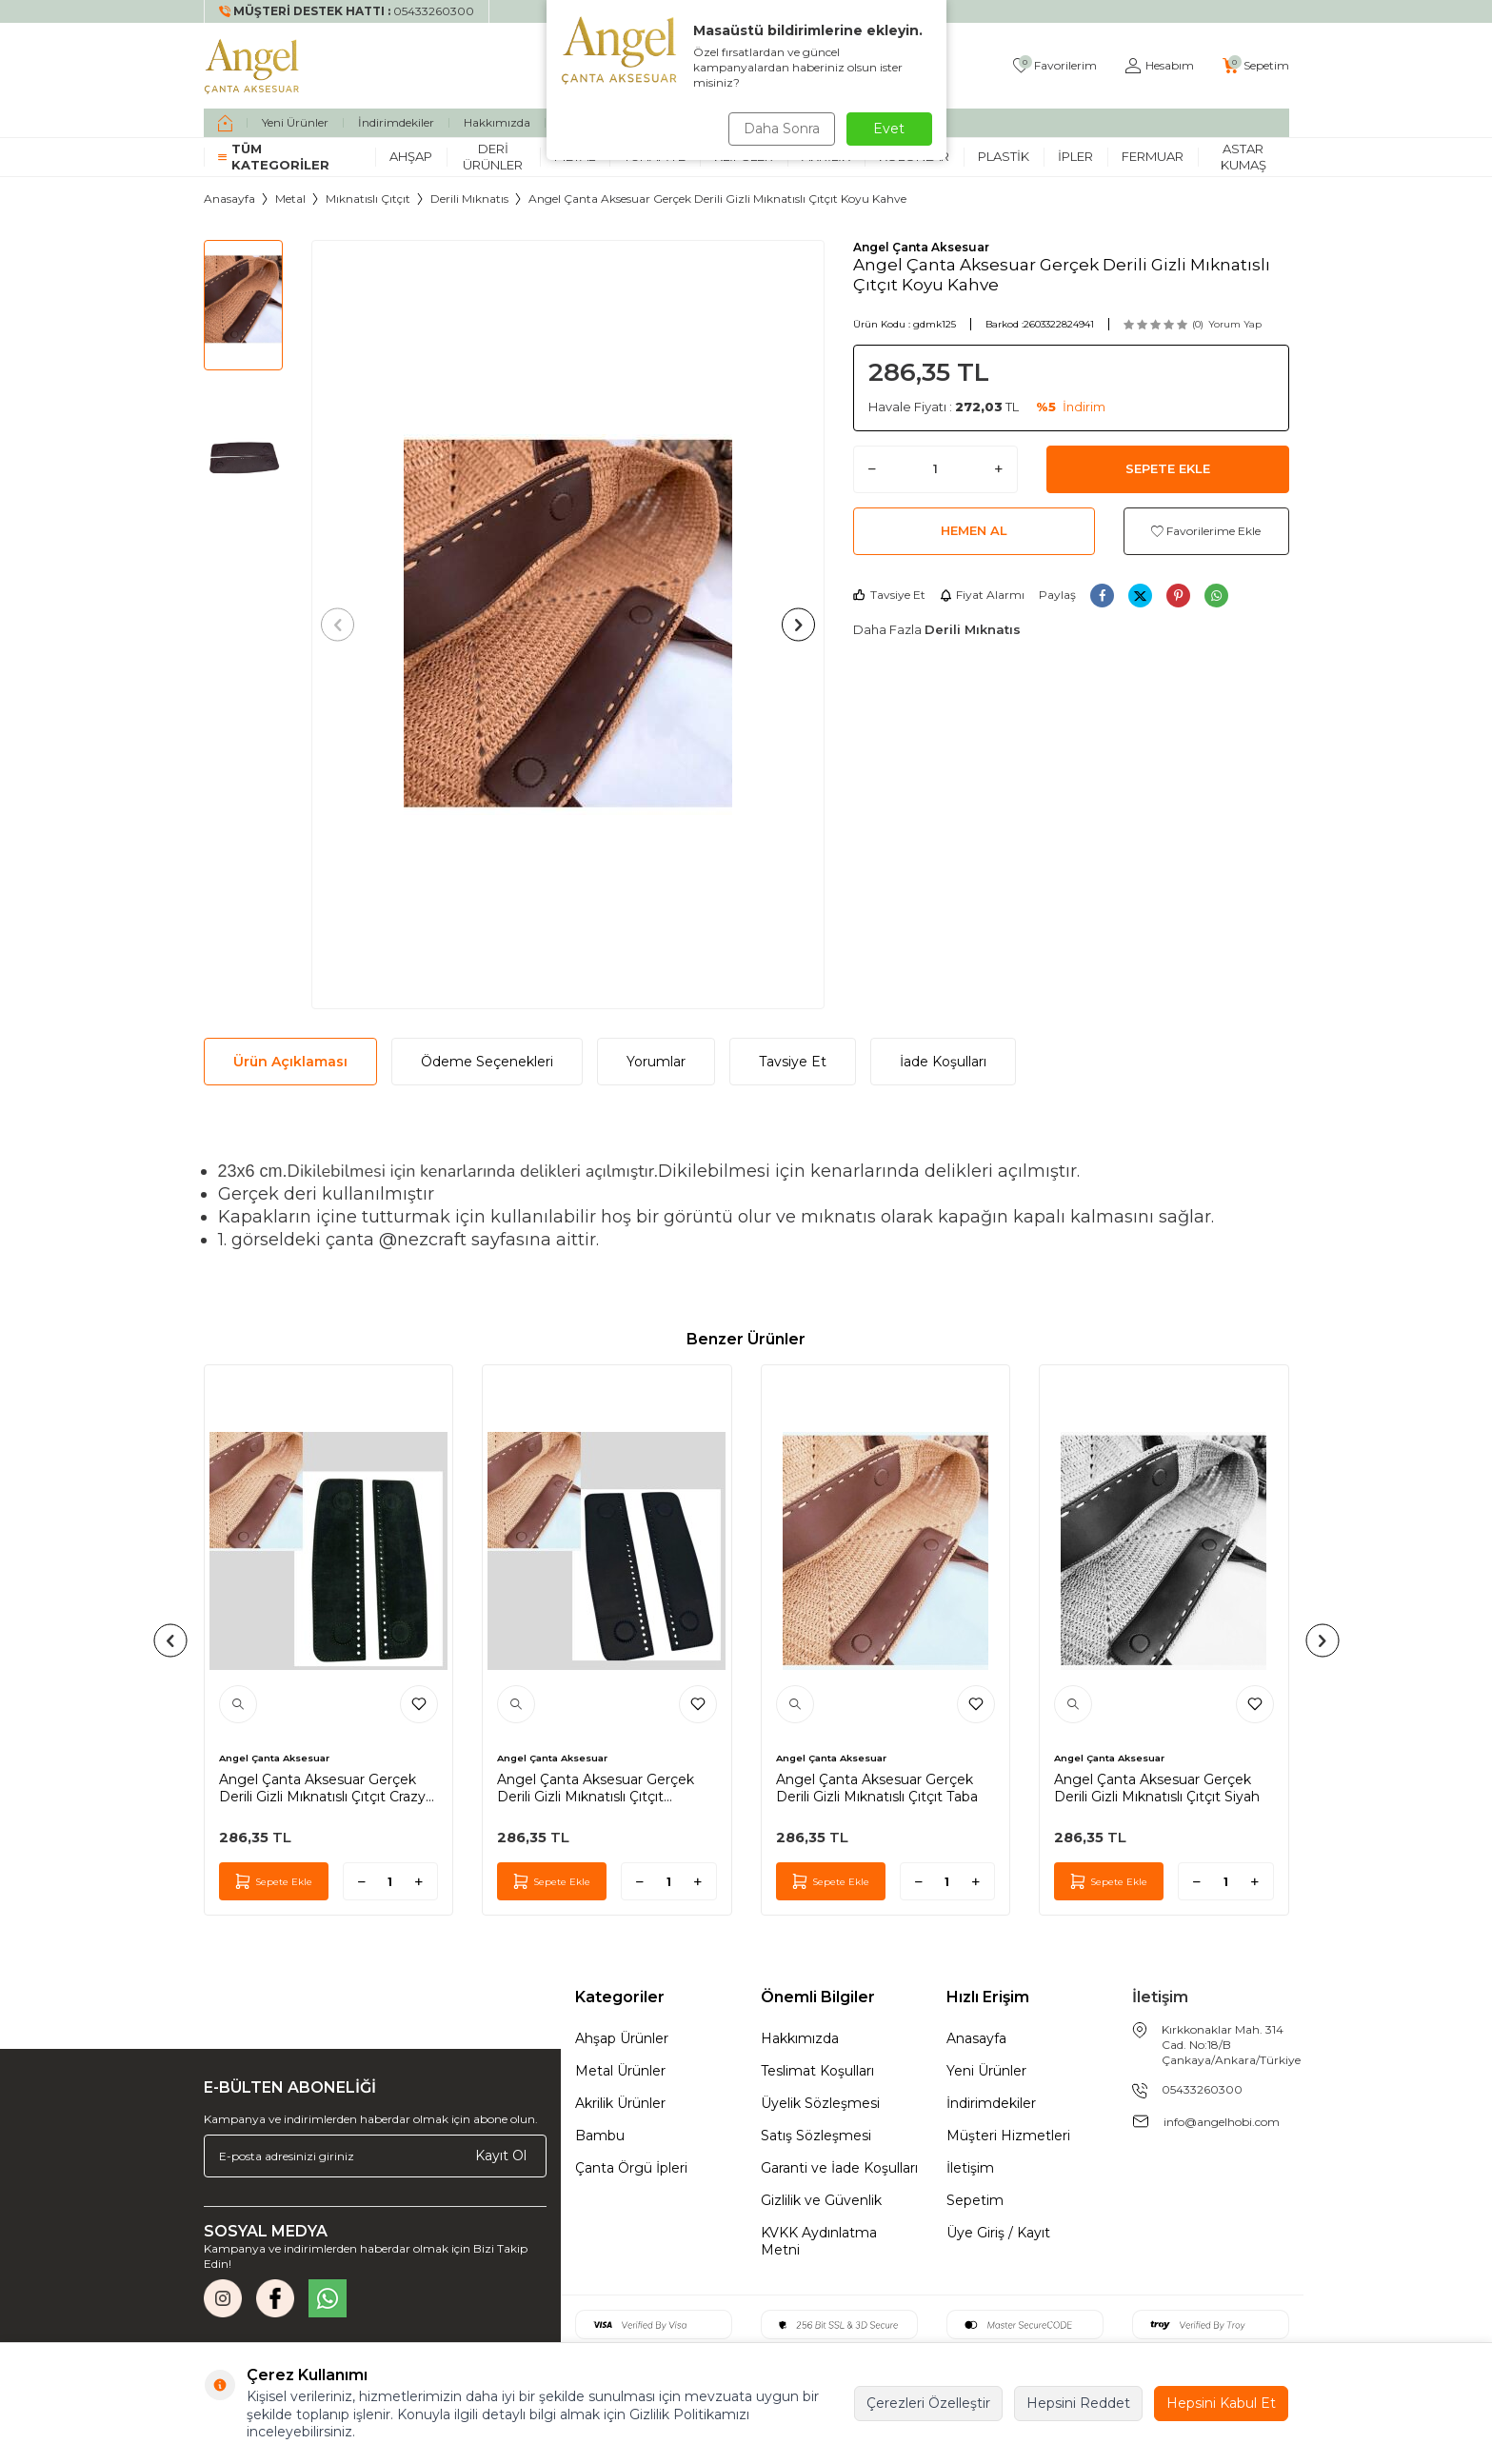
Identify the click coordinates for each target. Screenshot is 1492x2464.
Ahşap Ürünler (621, 2038)
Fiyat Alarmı (982, 594)
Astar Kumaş (1243, 156)
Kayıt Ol (501, 2155)
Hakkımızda (497, 122)
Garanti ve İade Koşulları (839, 2167)
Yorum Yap (1235, 324)
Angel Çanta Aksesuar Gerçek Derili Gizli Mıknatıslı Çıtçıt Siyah (1157, 1788)
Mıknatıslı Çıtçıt (368, 198)
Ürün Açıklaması (290, 1061)
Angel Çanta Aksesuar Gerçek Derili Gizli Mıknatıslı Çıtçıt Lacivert (595, 1788)
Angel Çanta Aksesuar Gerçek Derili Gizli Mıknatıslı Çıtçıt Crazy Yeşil (322, 1788)
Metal (290, 198)
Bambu (600, 2135)
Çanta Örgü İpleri (631, 2167)
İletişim (970, 2167)
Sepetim (975, 2200)
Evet (889, 128)
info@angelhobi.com (1222, 2122)
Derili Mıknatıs (469, 198)
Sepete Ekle (1167, 468)
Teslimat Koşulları (817, 2070)
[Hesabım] (1159, 66)
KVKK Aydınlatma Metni (819, 2241)
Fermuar (1153, 156)
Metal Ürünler (620, 2070)
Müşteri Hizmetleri (1008, 2135)
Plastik (1003, 156)
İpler (1075, 156)
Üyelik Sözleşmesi (820, 2103)
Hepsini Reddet (1078, 2403)
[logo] (252, 65)
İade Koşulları (943, 1061)
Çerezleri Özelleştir (928, 2403)
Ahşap (410, 156)
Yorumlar (656, 1061)
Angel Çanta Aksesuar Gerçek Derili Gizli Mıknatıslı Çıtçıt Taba (877, 1788)
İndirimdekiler (396, 122)
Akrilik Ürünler (620, 2103)
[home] (225, 122)
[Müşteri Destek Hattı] (347, 11)
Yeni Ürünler (295, 122)
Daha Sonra (779, 128)
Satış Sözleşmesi (816, 2135)
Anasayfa (229, 198)
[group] (568, 624)
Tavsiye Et (889, 594)
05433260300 (1202, 2089)
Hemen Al (974, 530)
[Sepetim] (1256, 66)
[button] (343, 624)
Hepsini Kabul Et (1221, 2403)
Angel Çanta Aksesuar (921, 247)
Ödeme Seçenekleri (487, 1061)
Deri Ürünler (493, 156)
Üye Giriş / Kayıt (998, 2232)
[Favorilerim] (1055, 66)
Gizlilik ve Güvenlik (821, 2200)
